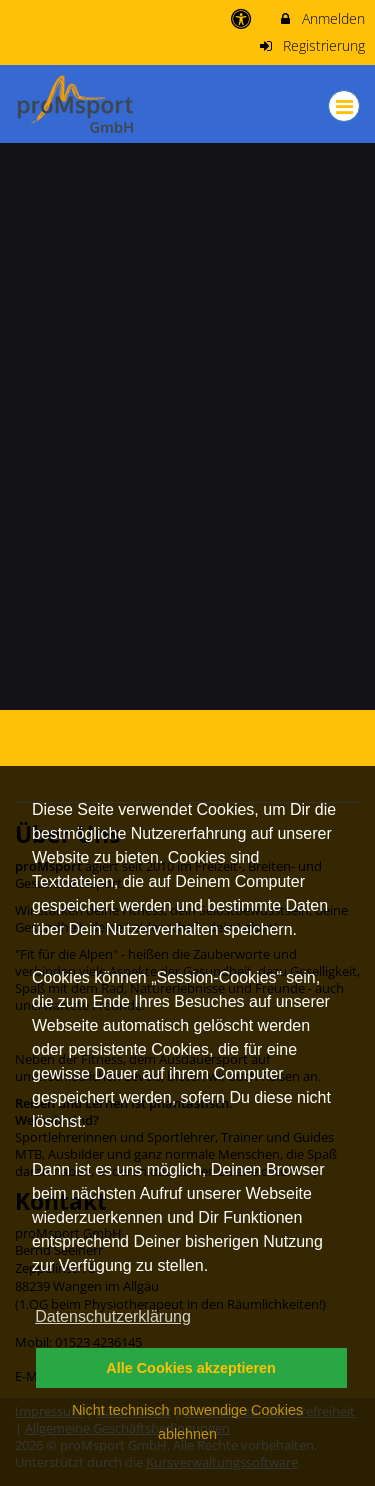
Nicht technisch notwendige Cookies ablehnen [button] (187, 1422)
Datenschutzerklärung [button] (113, 1316)
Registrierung (312, 45)
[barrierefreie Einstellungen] (243, 18)
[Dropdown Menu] (344, 106)
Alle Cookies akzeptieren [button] (191, 1368)
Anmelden (321, 18)
